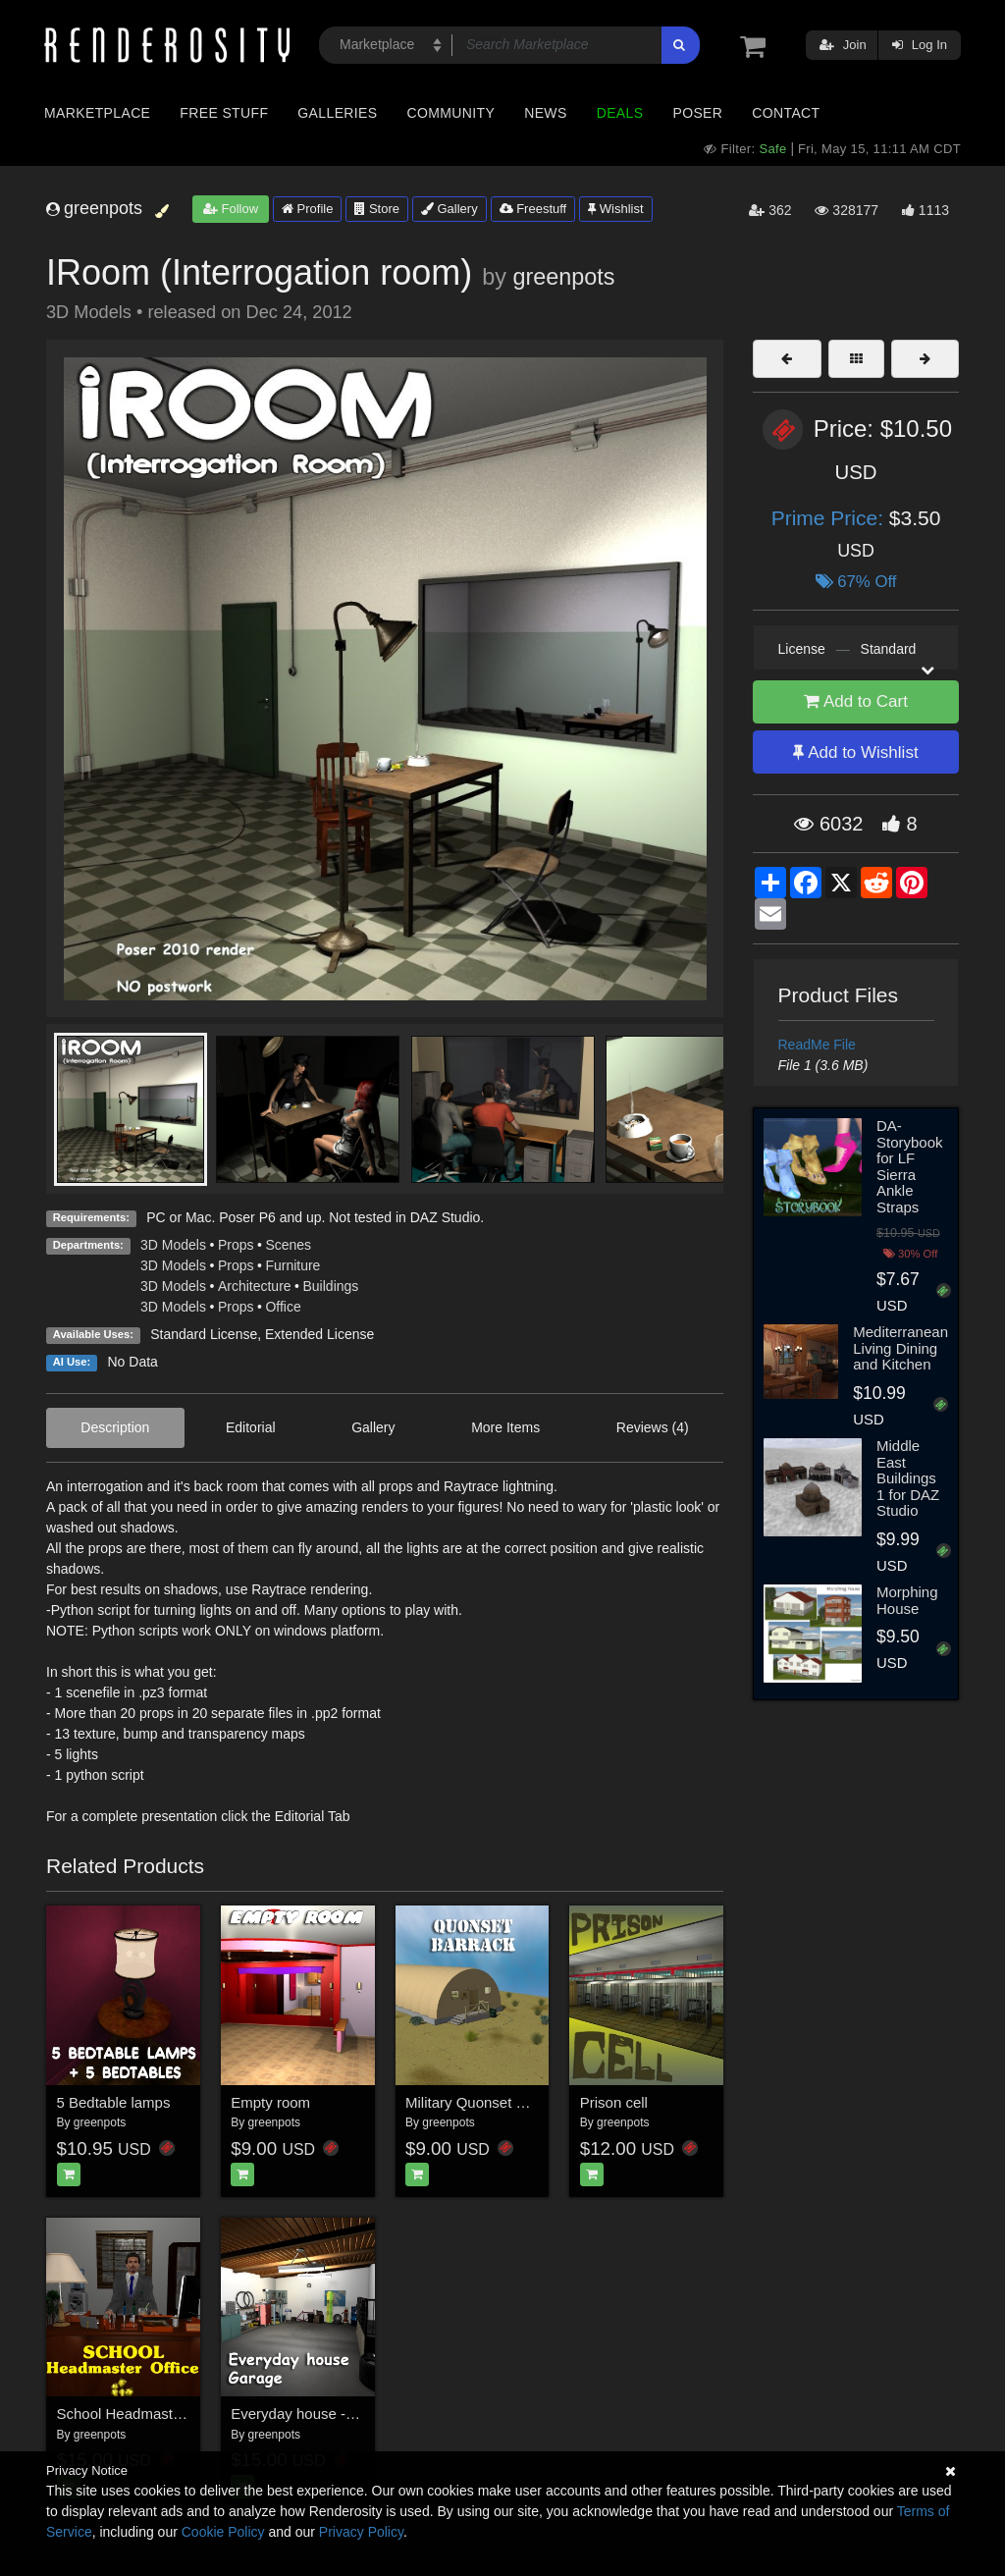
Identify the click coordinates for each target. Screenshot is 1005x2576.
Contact (786, 113)
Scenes (288, 1245)
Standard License (203, 1334)
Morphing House (907, 1600)
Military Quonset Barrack (485, 2102)
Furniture (292, 1265)
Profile (307, 208)
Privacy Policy (361, 2532)
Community (451, 113)
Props (236, 1245)
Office (282, 1307)
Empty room (270, 2102)
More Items (505, 1427)
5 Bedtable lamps (114, 2102)
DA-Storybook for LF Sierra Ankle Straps (909, 1166)
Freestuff (533, 208)
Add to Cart (856, 701)
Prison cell (614, 2102)
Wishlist (615, 208)
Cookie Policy (223, 2532)
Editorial (251, 1427)
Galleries (337, 113)
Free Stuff (224, 113)
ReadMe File (817, 1044)
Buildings (331, 1286)
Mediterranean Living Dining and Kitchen (900, 1347)
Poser (697, 113)
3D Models (173, 1245)
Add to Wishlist (855, 752)
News (545, 113)
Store (376, 208)
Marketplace (97, 113)
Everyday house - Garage (314, 2413)
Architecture (254, 1286)
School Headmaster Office (143, 2413)
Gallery (449, 208)
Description (114, 1427)
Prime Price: (830, 518)
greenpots (563, 277)
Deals (620, 113)
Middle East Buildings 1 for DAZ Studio (907, 1478)
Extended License (319, 1334)
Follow (230, 208)
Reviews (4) (652, 1427)
